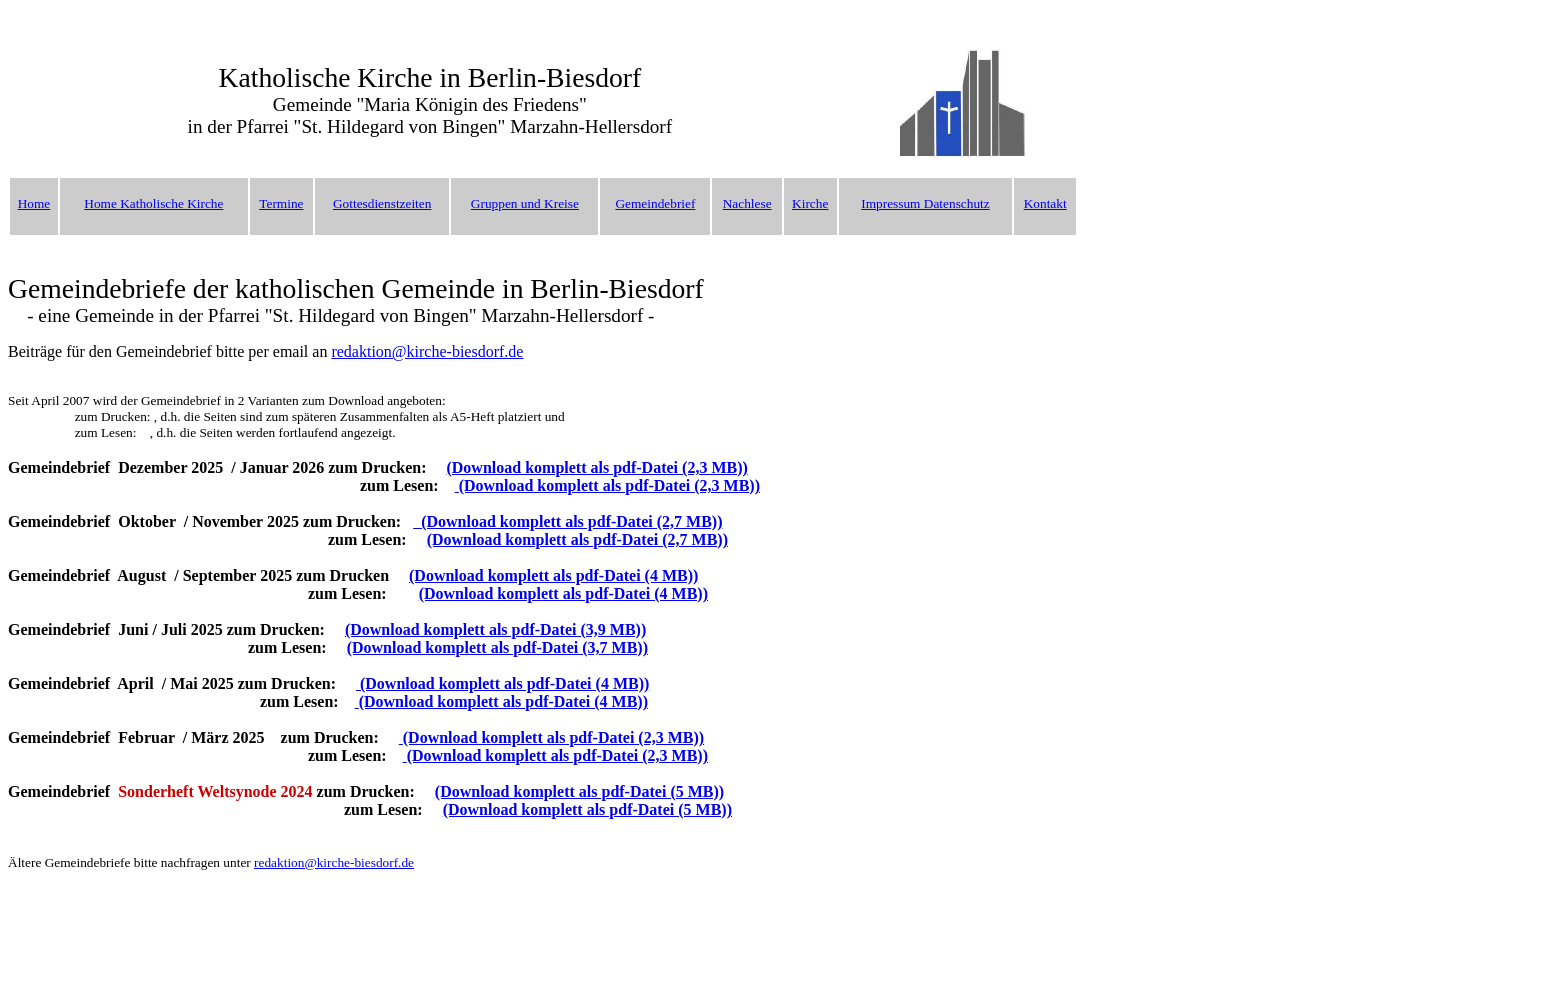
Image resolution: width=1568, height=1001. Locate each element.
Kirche (810, 203)
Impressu (885, 203)
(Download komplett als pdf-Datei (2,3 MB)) (596, 467)
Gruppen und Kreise (525, 203)
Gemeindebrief (655, 203)
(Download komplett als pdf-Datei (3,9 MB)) (495, 629)
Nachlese (747, 203)
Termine (281, 203)
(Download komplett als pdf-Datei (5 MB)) (579, 791)
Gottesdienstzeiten (382, 203)
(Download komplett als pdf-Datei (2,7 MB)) (567, 521)
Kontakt (1045, 203)
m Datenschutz (950, 203)
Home (34, 203)
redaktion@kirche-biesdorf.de (427, 351)
